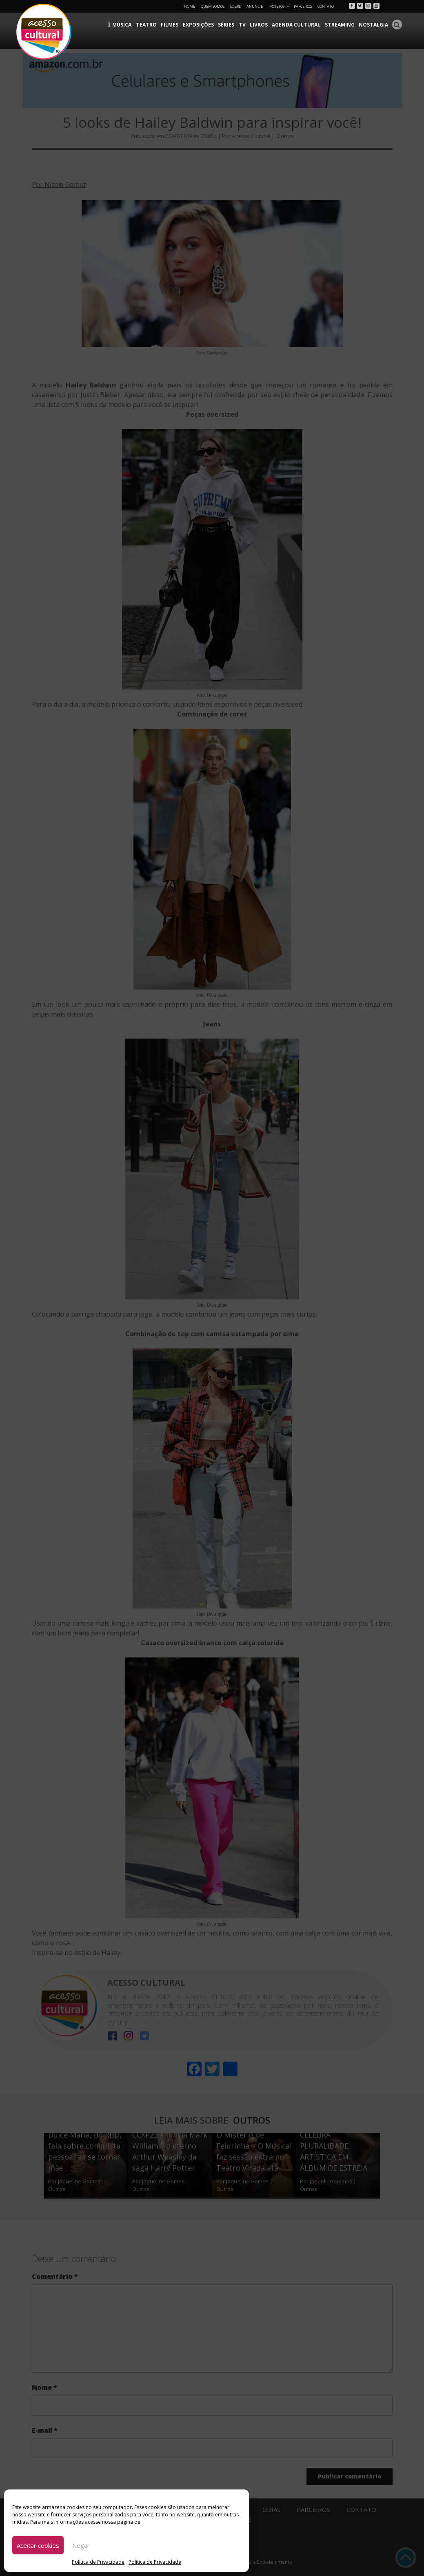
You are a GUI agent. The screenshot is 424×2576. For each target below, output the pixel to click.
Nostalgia (374, 24)
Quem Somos (212, 6)
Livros (261, 24)
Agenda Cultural (298, 24)
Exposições (201, 24)
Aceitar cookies (38, 2545)
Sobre (235, 6)
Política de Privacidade (98, 2561)
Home (189, 6)
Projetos (279, 6)
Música (126, 24)
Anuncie (254, 6)
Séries (229, 24)
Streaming (340, 24)
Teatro (150, 24)
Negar (81, 2545)
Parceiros (303, 6)
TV (244, 24)
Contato (325, 6)
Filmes (173, 24)
